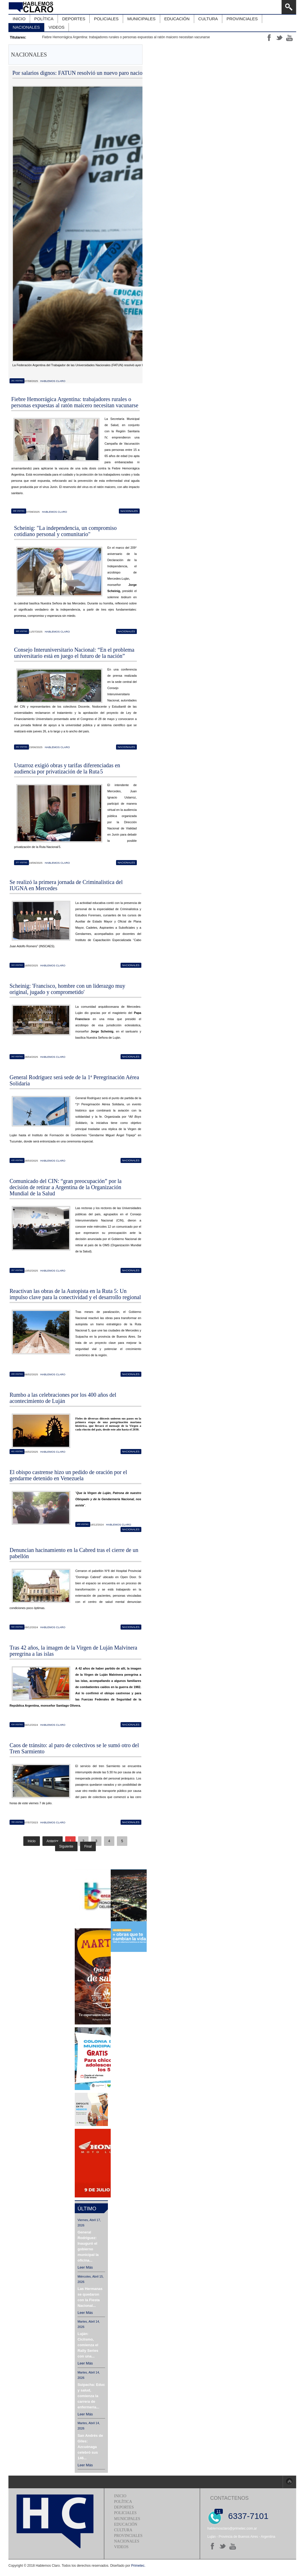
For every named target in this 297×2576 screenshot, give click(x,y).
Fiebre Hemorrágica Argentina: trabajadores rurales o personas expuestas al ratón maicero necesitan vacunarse (126, 37)
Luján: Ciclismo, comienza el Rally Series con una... (88, 2345)
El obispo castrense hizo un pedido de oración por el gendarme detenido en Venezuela (68, 1475)
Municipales (127, 2519)
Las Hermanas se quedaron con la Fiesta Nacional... (90, 2297)
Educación (125, 2524)
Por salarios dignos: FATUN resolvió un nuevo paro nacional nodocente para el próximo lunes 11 (121, 73)
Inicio (120, 2496)
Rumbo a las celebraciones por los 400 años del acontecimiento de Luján (63, 1398)
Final (88, 1846)
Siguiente (66, 1846)
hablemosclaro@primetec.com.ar (232, 2528)
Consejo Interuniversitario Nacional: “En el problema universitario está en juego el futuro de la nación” (74, 653)
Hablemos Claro (52, 381)
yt (289, 37)
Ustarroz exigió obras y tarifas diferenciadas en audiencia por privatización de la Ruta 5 (67, 768)
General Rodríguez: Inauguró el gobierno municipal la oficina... (88, 2246)
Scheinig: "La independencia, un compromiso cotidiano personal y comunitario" (65, 531)
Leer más (85, 2267)
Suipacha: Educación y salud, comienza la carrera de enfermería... (91, 2395)
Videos (121, 2547)
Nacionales (129, 510)
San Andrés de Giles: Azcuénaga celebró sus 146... (90, 2446)
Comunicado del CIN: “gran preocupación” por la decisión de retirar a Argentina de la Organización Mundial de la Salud (66, 1187)
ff (269, 37)
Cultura (123, 2530)
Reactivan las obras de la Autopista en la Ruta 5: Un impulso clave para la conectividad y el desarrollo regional (75, 1294)
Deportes (124, 2507)
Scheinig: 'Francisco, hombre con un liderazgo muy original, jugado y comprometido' (67, 989)
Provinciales (128, 2536)
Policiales (125, 2513)
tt (279, 37)
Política (123, 2501)
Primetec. (138, 2566)
